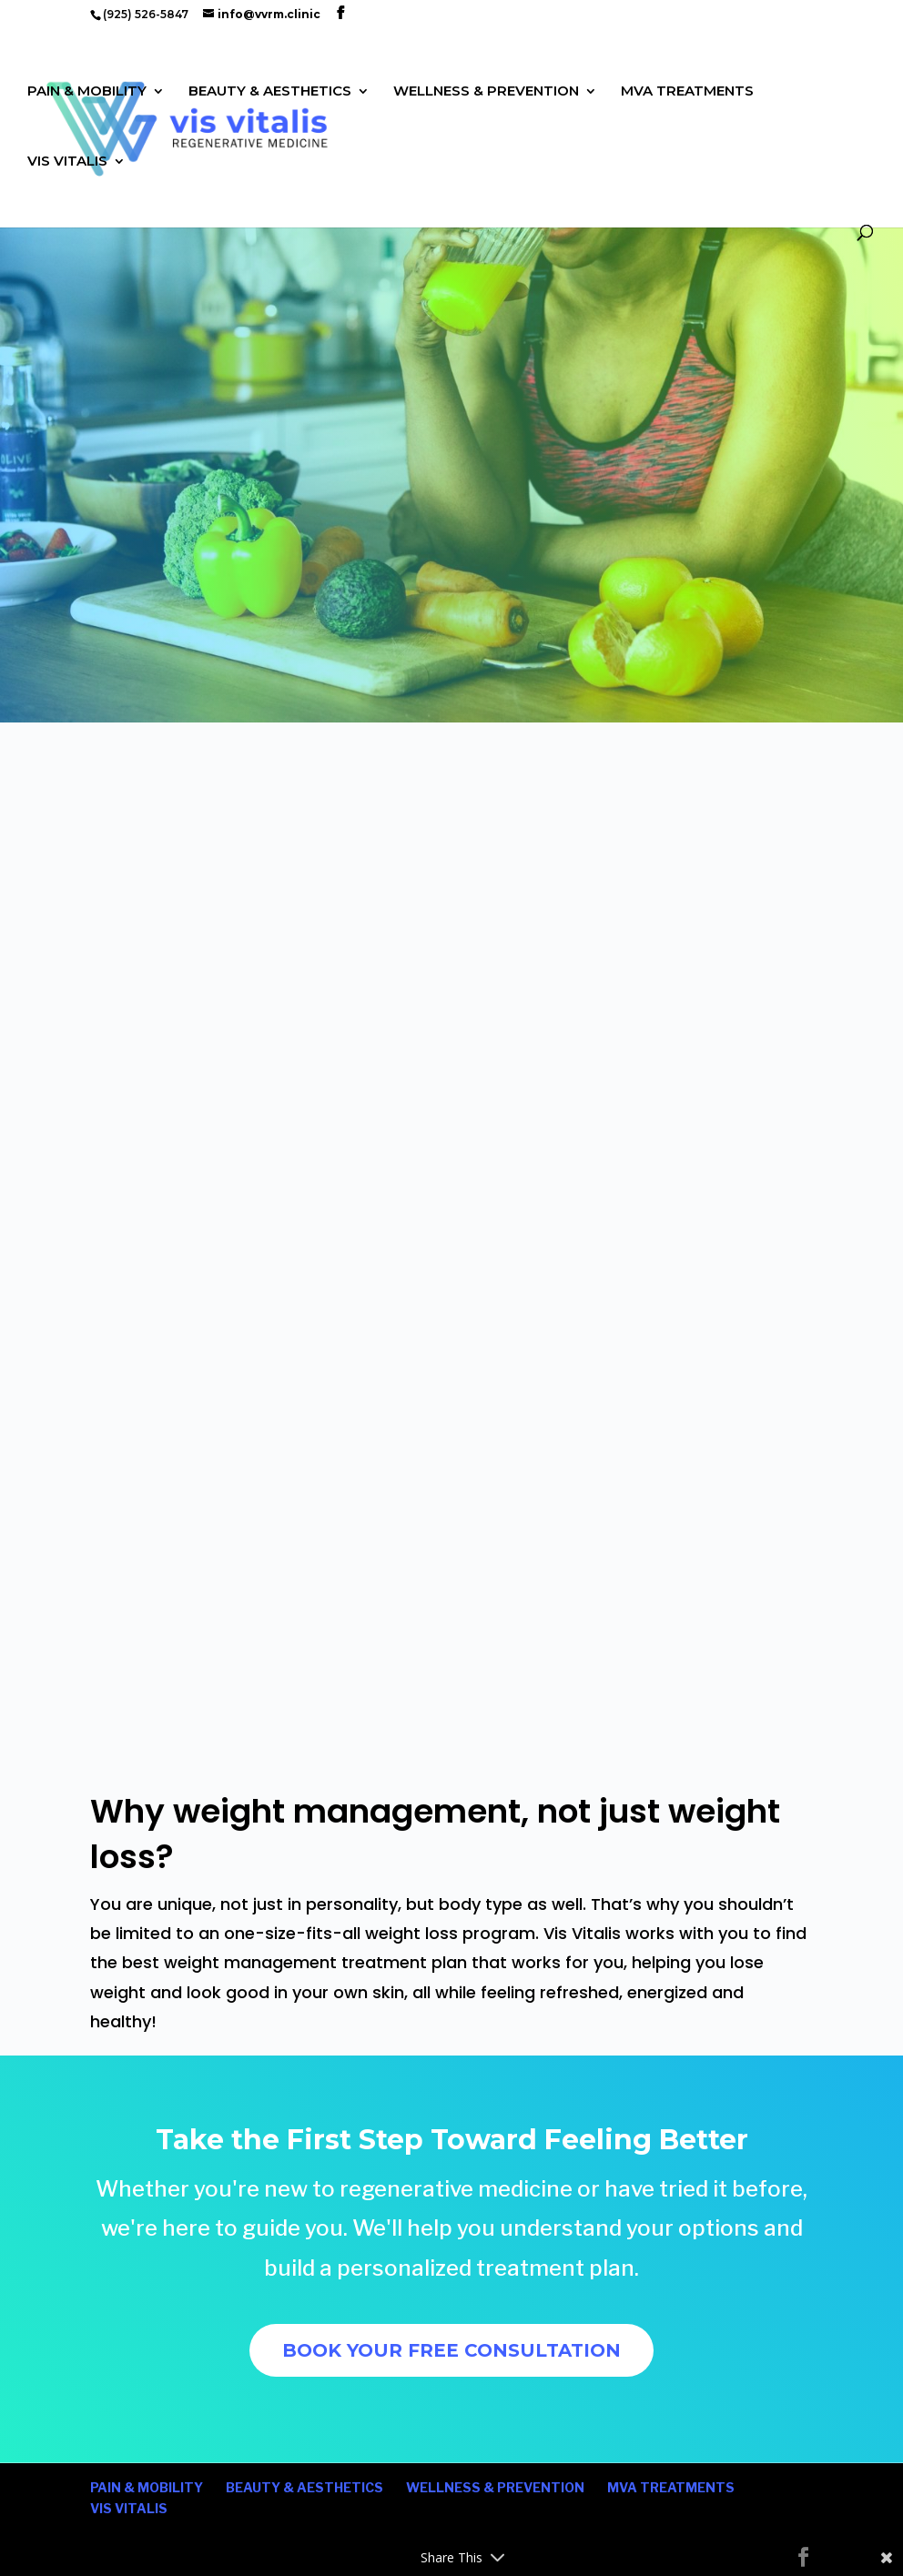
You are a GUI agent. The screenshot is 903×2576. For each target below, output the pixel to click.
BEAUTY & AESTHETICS (269, 92)
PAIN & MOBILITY (87, 92)
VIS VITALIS (67, 162)
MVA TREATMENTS (687, 92)
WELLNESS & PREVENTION (486, 92)
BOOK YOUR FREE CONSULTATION (451, 2350)
